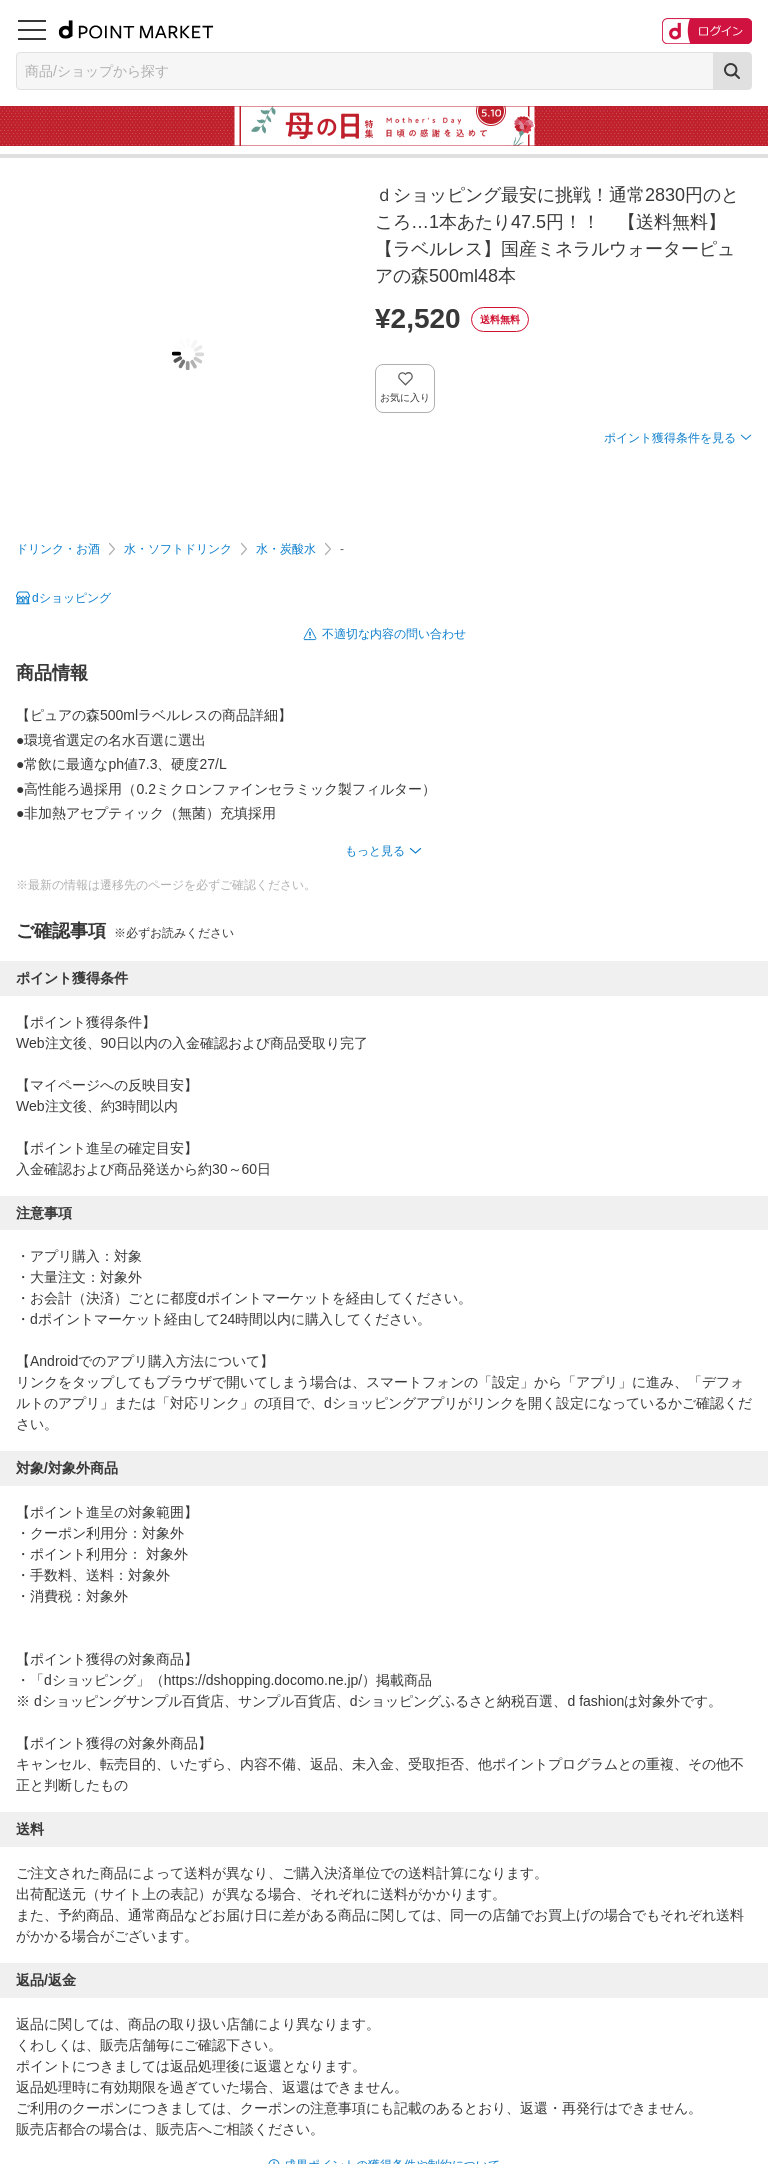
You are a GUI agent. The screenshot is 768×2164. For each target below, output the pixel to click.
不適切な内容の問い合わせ (394, 634)
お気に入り (405, 397)
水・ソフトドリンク (178, 549)
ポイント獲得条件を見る (670, 438)
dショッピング (71, 598)
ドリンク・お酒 (58, 549)
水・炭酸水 (286, 549)
